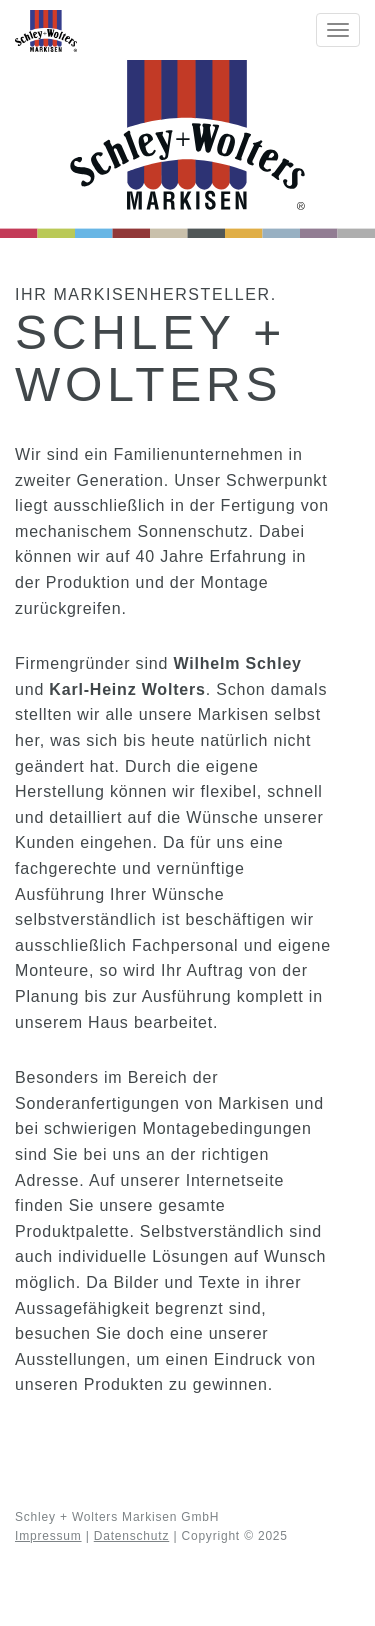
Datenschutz (132, 1536)
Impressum (48, 1536)
